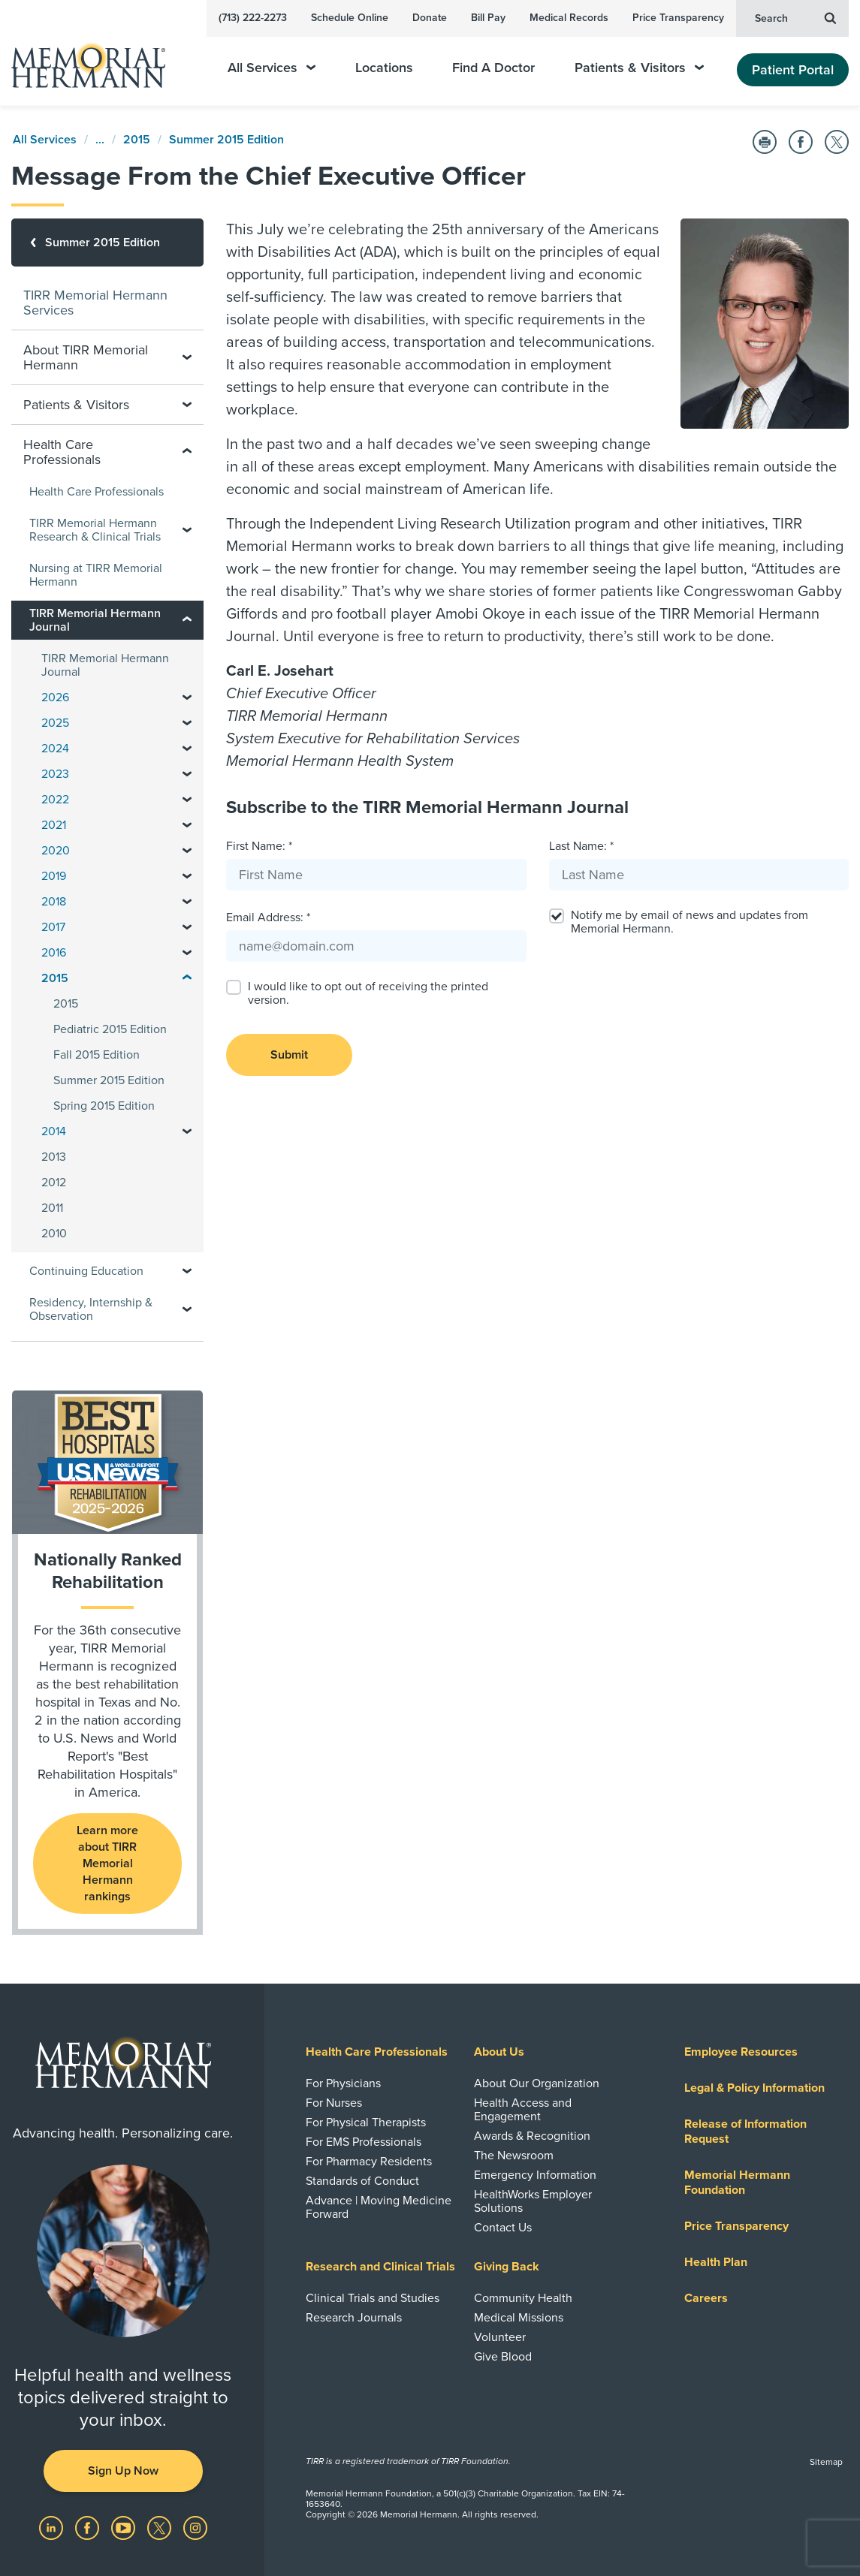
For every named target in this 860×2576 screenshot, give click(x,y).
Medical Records (569, 17)
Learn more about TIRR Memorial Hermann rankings (107, 1863)
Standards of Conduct (362, 2181)
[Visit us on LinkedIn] (52, 2527)
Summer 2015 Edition (226, 139)
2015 (136, 139)
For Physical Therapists (366, 2122)
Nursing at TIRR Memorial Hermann (95, 575)
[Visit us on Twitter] (160, 2527)
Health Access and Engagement (523, 2109)
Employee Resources (741, 2051)
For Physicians (343, 2083)
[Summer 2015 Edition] (107, 242)
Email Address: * (268, 917)
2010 (54, 1233)
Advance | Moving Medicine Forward (378, 2207)
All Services (271, 68)
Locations (384, 68)
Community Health (523, 2298)
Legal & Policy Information (754, 2087)
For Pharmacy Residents (369, 2161)
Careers (706, 2298)
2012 (53, 1182)
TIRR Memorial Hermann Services (95, 302)
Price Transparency (678, 17)
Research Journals (354, 2317)
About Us (499, 2051)
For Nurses (334, 2103)
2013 (53, 1156)
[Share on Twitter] (837, 142)
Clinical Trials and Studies (372, 2298)
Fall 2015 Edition (96, 1054)
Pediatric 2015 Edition (110, 1029)
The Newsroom (514, 2155)
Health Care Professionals (96, 491)
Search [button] (795, 17)
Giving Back (506, 2266)
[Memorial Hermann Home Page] (98, 59)
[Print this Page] (765, 142)
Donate (429, 17)
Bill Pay (488, 17)
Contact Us (503, 2227)
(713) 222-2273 (253, 17)
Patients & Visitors (639, 68)
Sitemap (826, 2462)
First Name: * (259, 846)
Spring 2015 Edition (104, 1105)
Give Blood (503, 2357)
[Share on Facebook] (801, 142)
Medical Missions (518, 2317)
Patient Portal (793, 70)
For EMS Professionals (363, 2142)
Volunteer (500, 2337)
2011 (52, 1208)
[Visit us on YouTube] (124, 2527)
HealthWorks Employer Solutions (533, 2201)
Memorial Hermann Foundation (737, 2183)
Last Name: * (581, 846)
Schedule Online (349, 17)
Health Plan (715, 2262)
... (99, 139)
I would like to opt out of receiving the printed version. (368, 993)
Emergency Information (535, 2175)
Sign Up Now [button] (123, 2470)
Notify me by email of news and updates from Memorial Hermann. (689, 921)
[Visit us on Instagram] (195, 2527)
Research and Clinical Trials (380, 2266)
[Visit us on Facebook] (88, 2527)
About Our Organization (536, 2083)
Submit (289, 1054)
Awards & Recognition (532, 2136)
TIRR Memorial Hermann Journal (105, 665)
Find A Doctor (493, 68)
